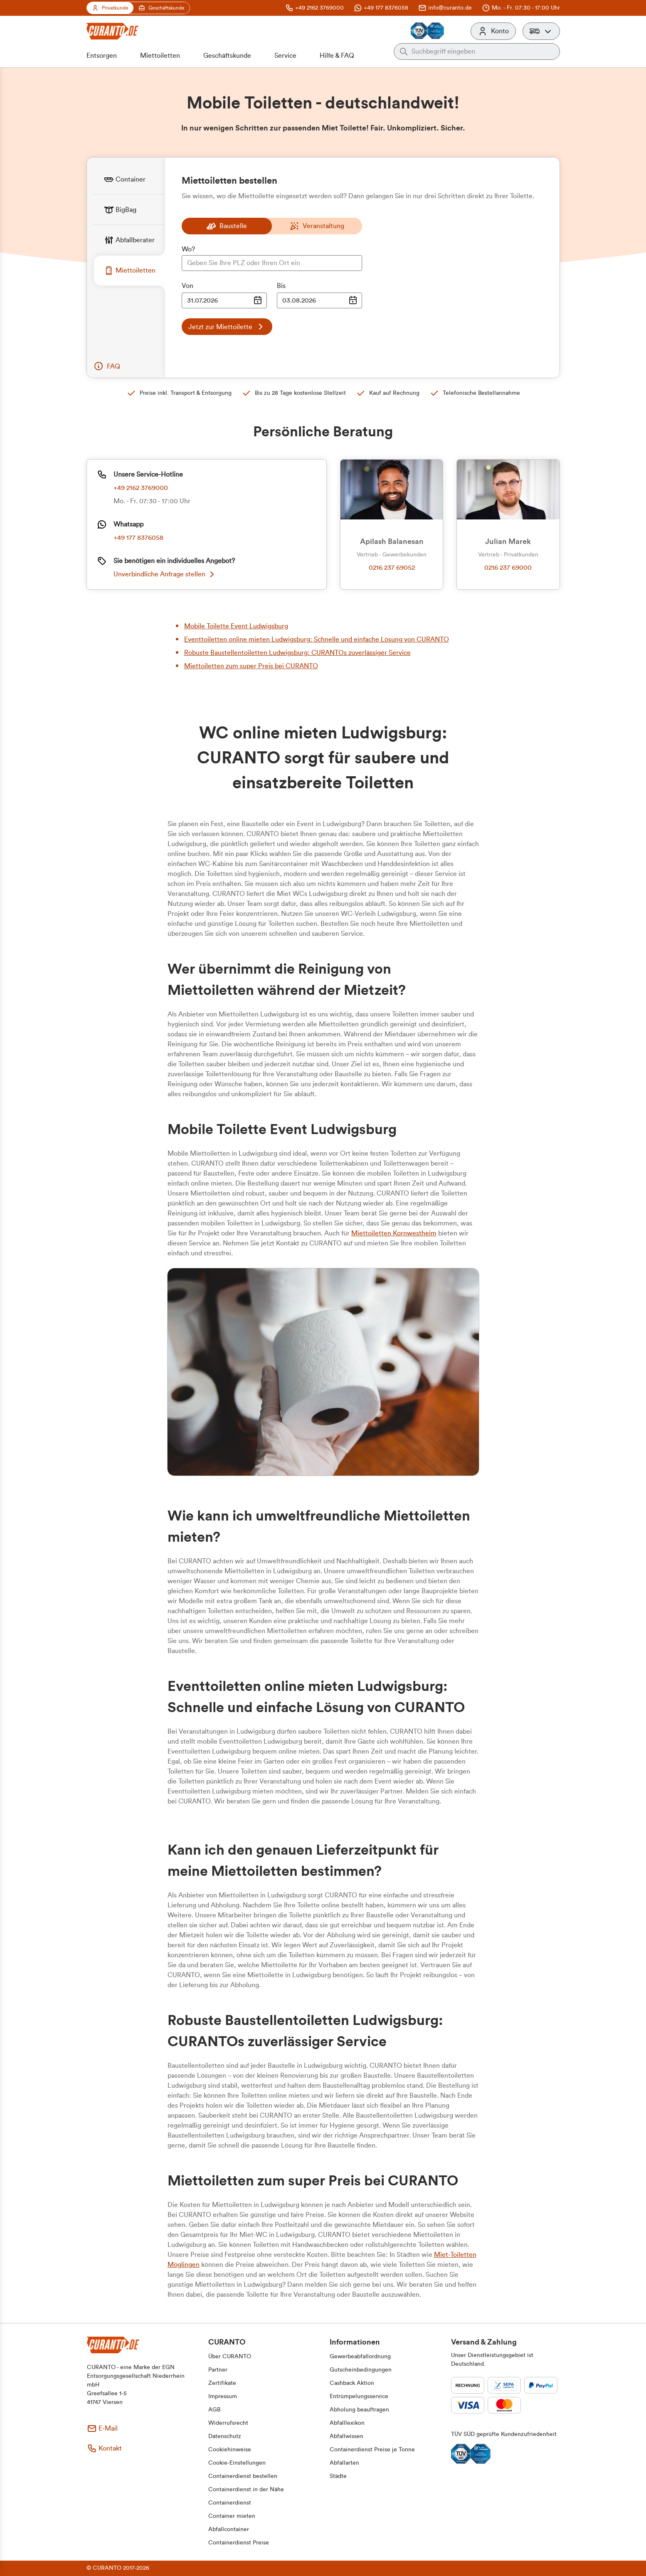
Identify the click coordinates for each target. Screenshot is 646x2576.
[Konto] (493, 31)
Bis (281, 286)
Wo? (188, 249)
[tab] (129, 179)
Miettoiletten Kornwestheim (393, 1233)
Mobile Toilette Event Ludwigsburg (236, 626)
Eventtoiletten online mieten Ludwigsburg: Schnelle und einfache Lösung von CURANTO (316, 639)
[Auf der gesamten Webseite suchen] (483, 51)
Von (187, 286)
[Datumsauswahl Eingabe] (224, 300)
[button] (541, 31)
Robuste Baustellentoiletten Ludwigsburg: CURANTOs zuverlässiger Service (297, 653)
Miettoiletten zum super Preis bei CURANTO (251, 666)
